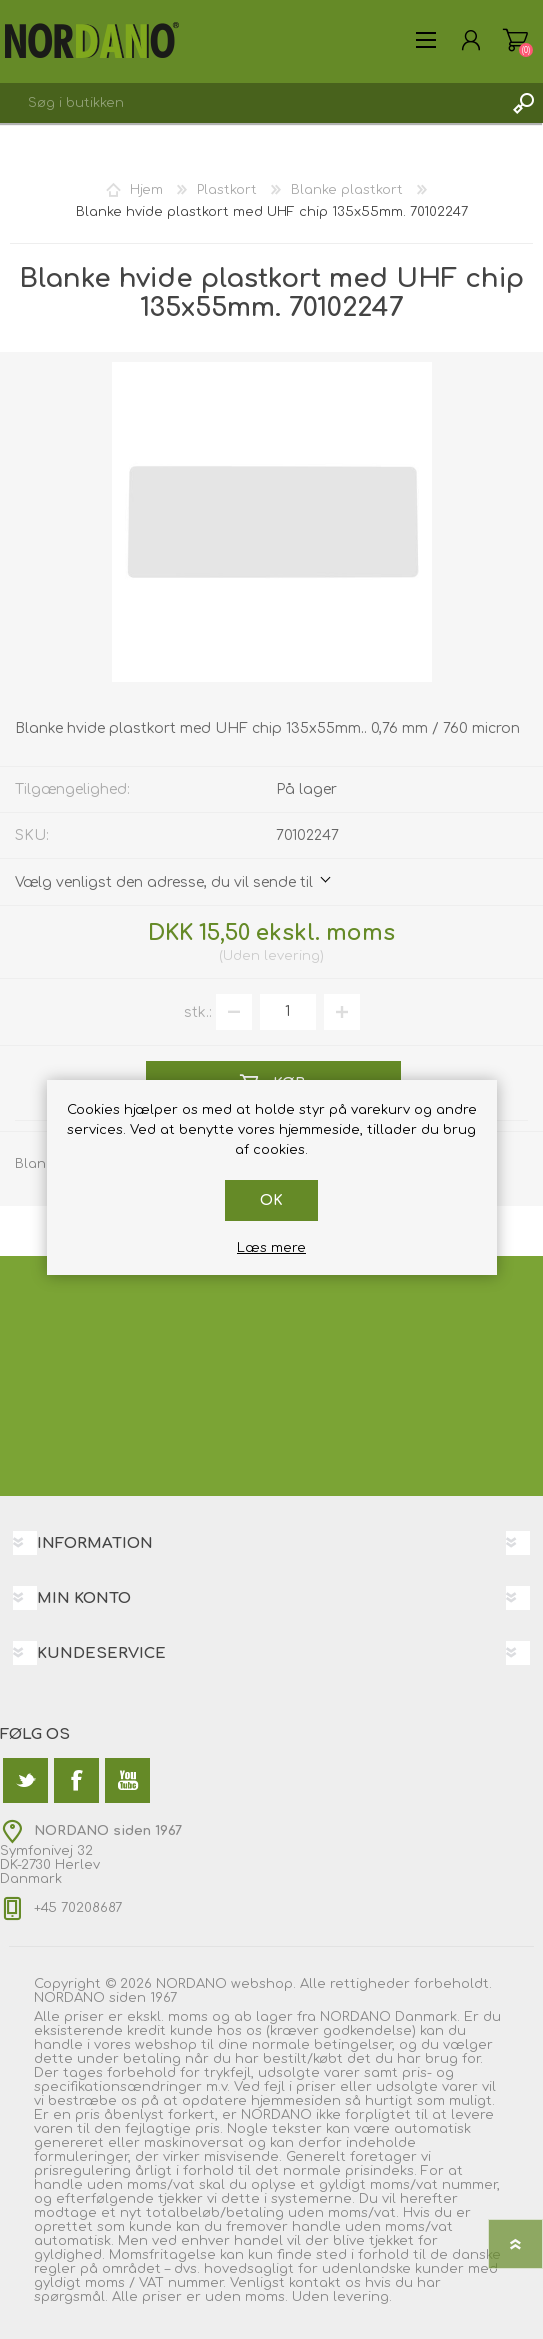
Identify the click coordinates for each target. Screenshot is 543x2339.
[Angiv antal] (288, 1012)
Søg (523, 103)
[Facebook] (76, 1780)
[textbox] (251, 103)
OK (271, 1200)
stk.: (198, 1011)
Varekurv (515, 40)
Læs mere (271, 1248)
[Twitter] (25, 1780)
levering (292, 956)
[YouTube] (127, 1780)
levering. (362, 2297)
